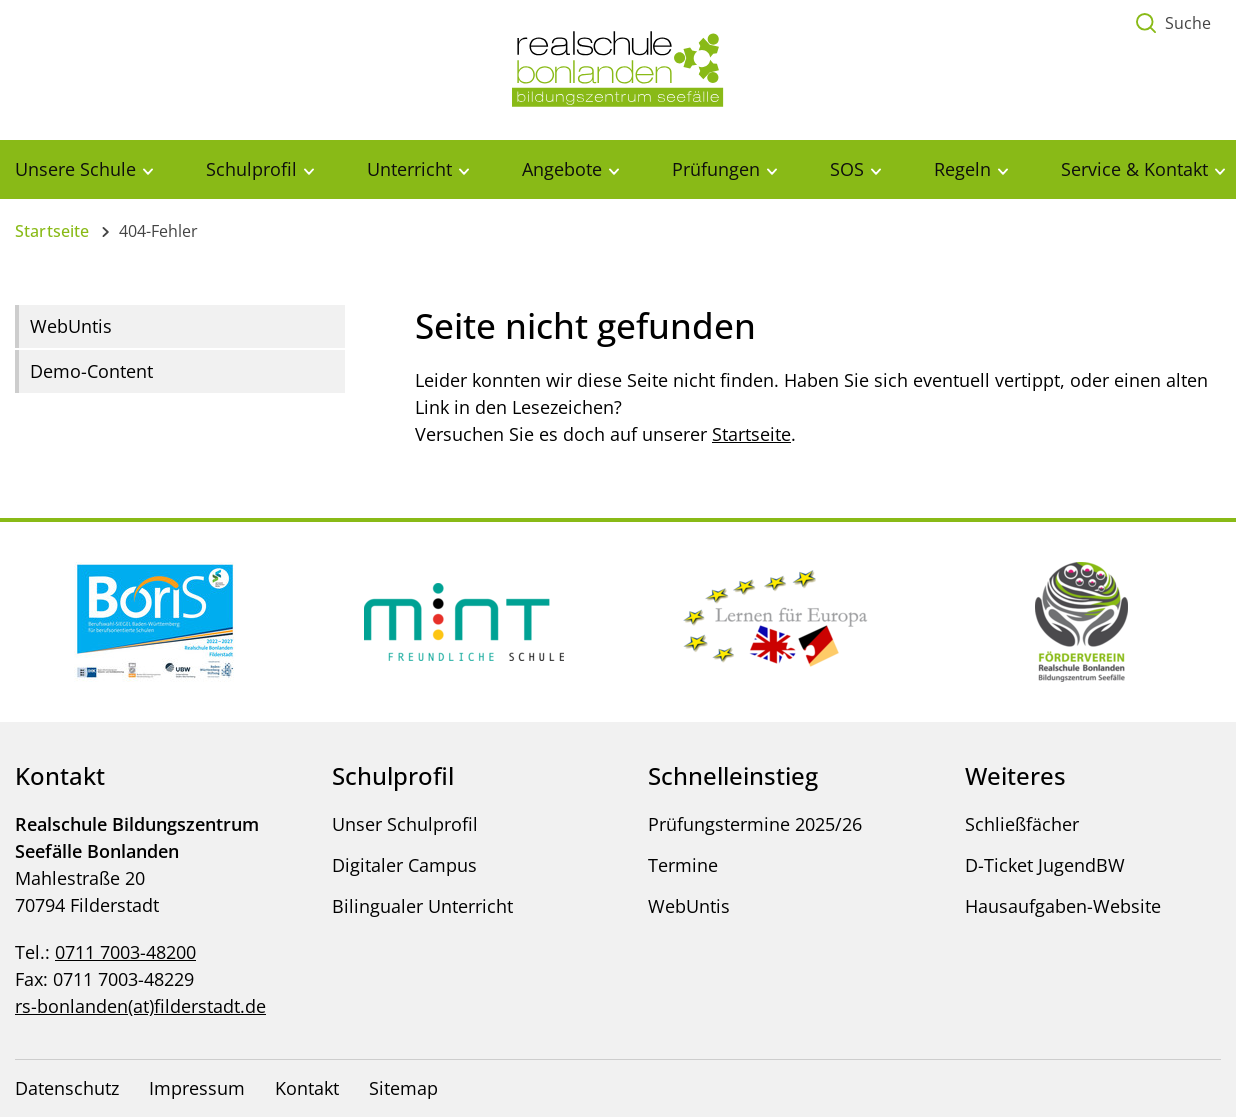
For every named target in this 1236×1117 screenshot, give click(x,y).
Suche (1188, 23)
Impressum (197, 1088)
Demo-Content (91, 371)
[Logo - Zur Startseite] (618, 68)
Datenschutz (67, 1088)
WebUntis (71, 326)
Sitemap (403, 1088)
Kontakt (307, 1088)
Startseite (52, 231)
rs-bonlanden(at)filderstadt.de (140, 1006)
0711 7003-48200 (125, 952)
